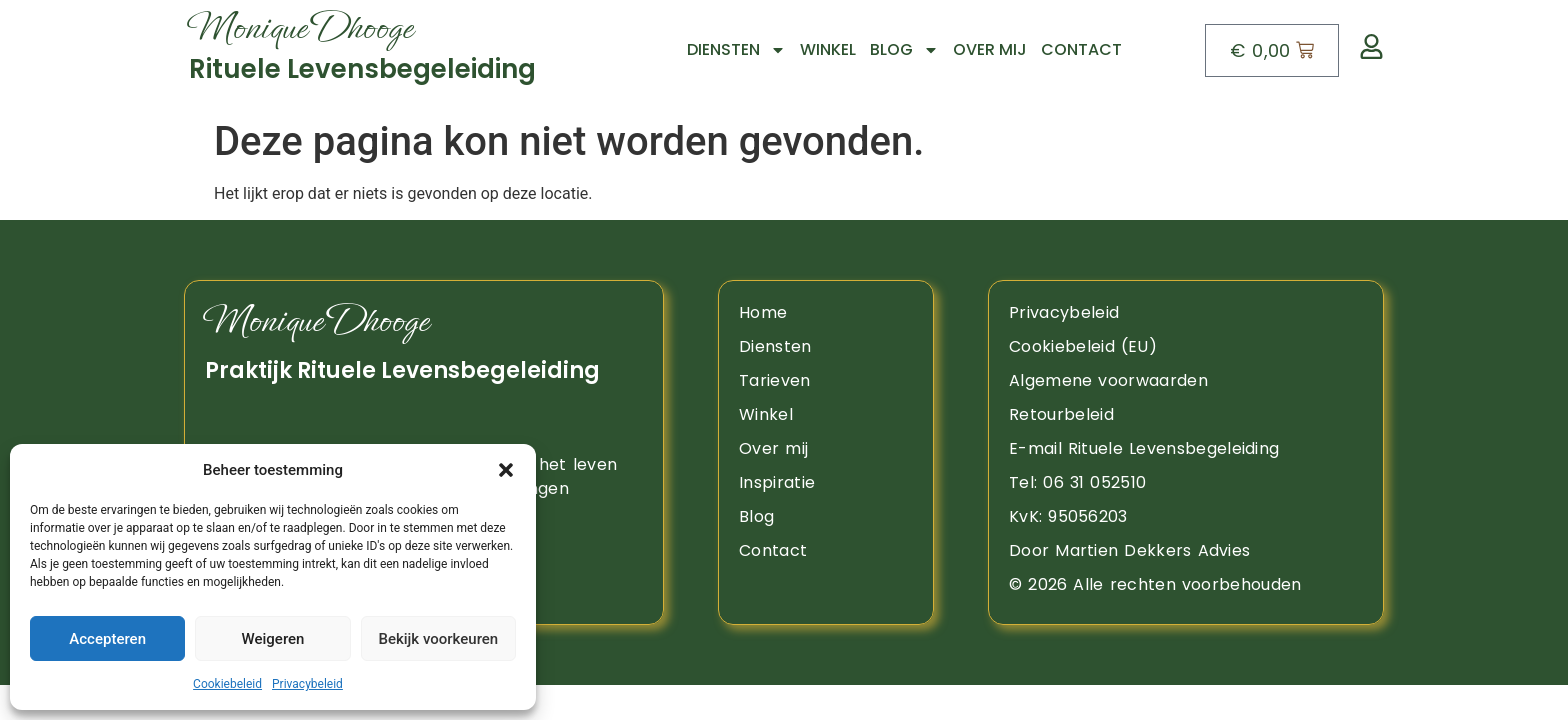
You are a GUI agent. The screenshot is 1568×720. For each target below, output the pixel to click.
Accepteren (107, 639)
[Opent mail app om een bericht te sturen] (1186, 449)
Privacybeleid (307, 684)
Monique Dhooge (316, 321)
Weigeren (273, 639)
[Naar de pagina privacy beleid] (1186, 313)
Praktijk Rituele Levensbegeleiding (402, 370)
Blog (904, 50)
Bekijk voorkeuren (438, 639)
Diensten (736, 50)
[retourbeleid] (1186, 415)
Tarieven (775, 380)
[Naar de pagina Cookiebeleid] (1186, 347)
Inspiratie (777, 482)
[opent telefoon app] (1186, 483)
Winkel (828, 49)
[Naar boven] (394, 50)
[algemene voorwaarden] (1186, 381)
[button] (506, 470)
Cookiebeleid (227, 684)
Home (763, 312)
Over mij (990, 49)
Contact (1081, 49)
